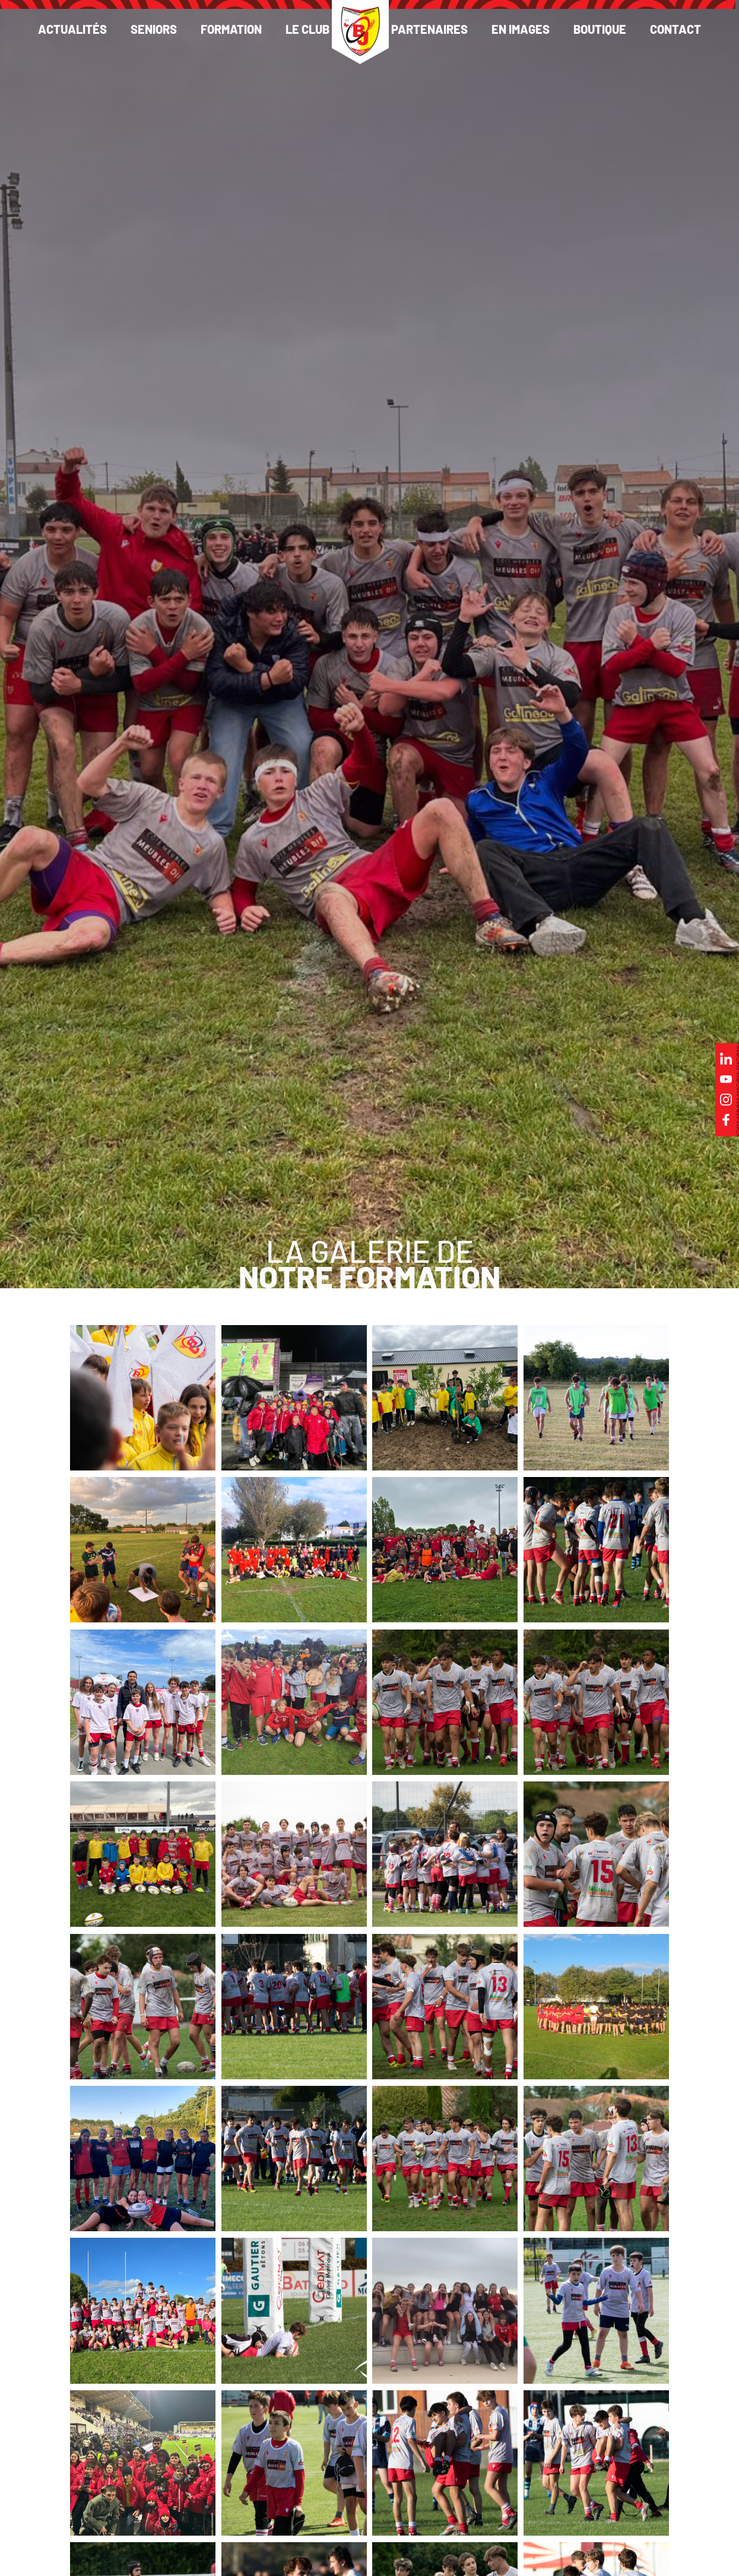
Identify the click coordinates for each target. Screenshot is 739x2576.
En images (520, 29)
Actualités (72, 29)
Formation (231, 29)
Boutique (599, 29)
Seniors (154, 29)
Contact (675, 29)
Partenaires (429, 29)
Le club (307, 29)
